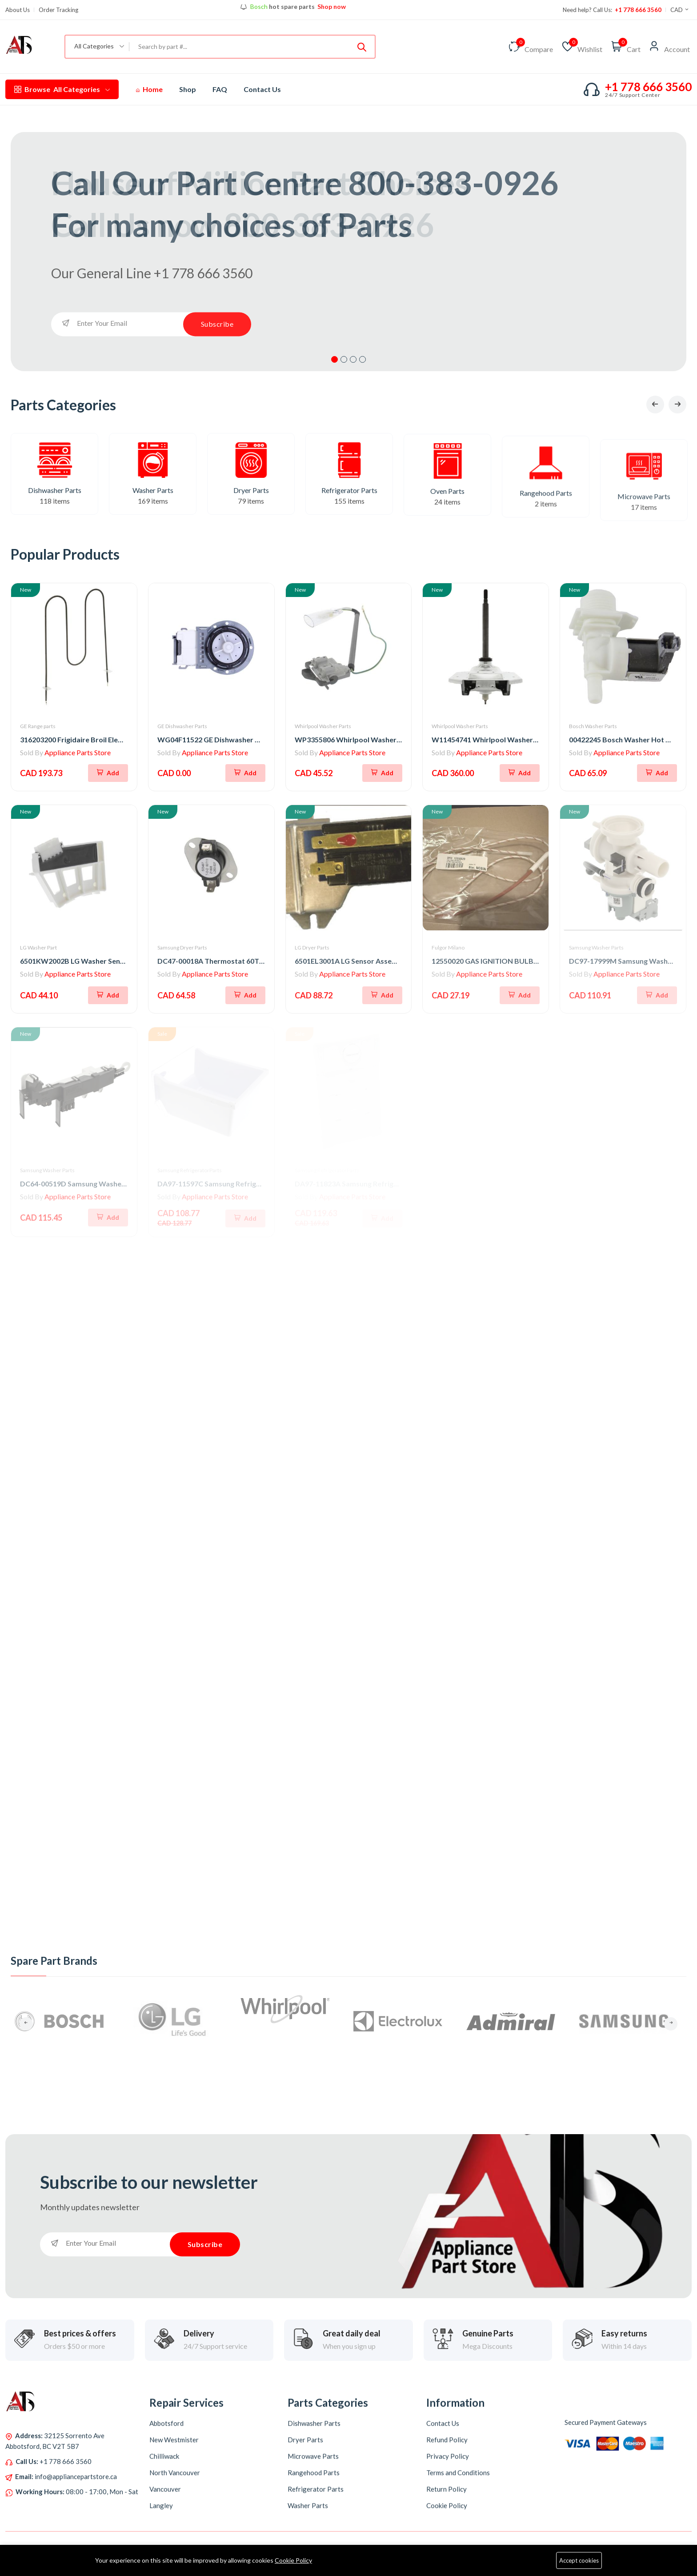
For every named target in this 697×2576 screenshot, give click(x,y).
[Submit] (362, 47)
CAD (679, 10)
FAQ (219, 89)
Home (149, 89)
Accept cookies (579, 2560)
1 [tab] (334, 359)
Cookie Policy (293, 2560)
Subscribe (217, 324)
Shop (187, 89)
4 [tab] (362, 359)
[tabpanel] (348, 251)
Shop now (331, 7)
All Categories (62, 89)
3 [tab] (353, 359)
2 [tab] (343, 359)
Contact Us (262, 89)
